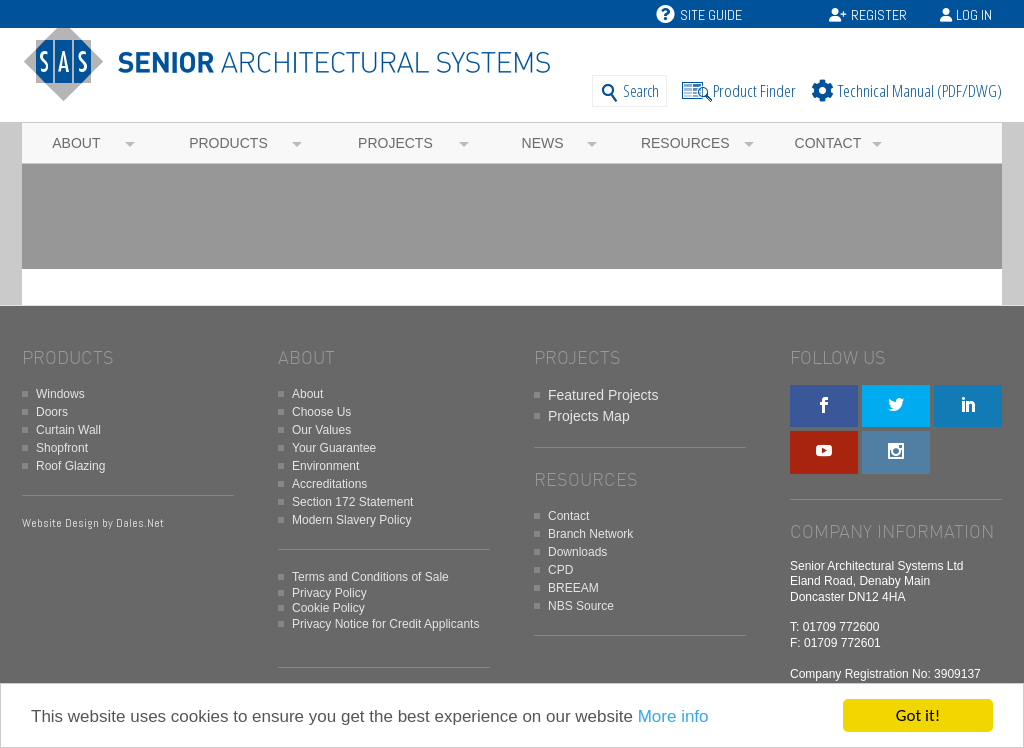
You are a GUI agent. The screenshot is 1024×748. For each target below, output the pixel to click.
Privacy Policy (329, 593)
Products (228, 143)
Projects (395, 143)
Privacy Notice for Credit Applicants (385, 624)
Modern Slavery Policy (351, 520)
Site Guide (699, 15)
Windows (60, 394)
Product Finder (754, 90)
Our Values (321, 430)
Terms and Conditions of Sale (370, 577)
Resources (685, 143)
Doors (52, 412)
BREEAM (573, 588)
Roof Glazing (70, 466)
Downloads (577, 552)
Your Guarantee (334, 448)
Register (879, 15)
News (543, 143)
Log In (974, 15)
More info (673, 716)
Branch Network (590, 534)
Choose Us (321, 412)
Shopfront (62, 448)
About (76, 143)
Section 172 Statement (352, 502)
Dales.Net (140, 523)
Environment (325, 466)
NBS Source (581, 606)
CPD (560, 570)
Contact (828, 143)
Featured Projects (603, 395)
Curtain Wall (68, 430)
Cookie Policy (328, 608)
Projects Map (589, 416)
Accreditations (329, 484)
